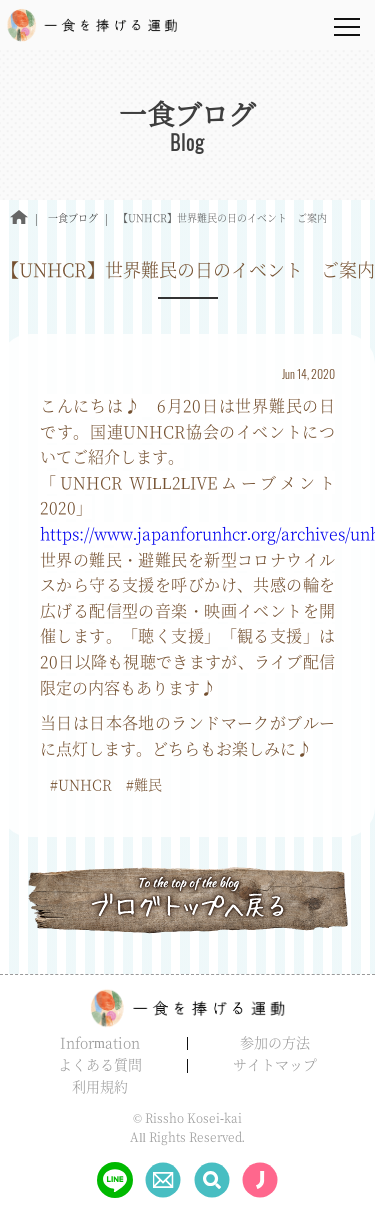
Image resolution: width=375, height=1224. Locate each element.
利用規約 (100, 1086)
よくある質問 (100, 1064)
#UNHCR (81, 784)
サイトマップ (275, 1064)
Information (100, 1042)
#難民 (144, 784)
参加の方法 (275, 1042)
